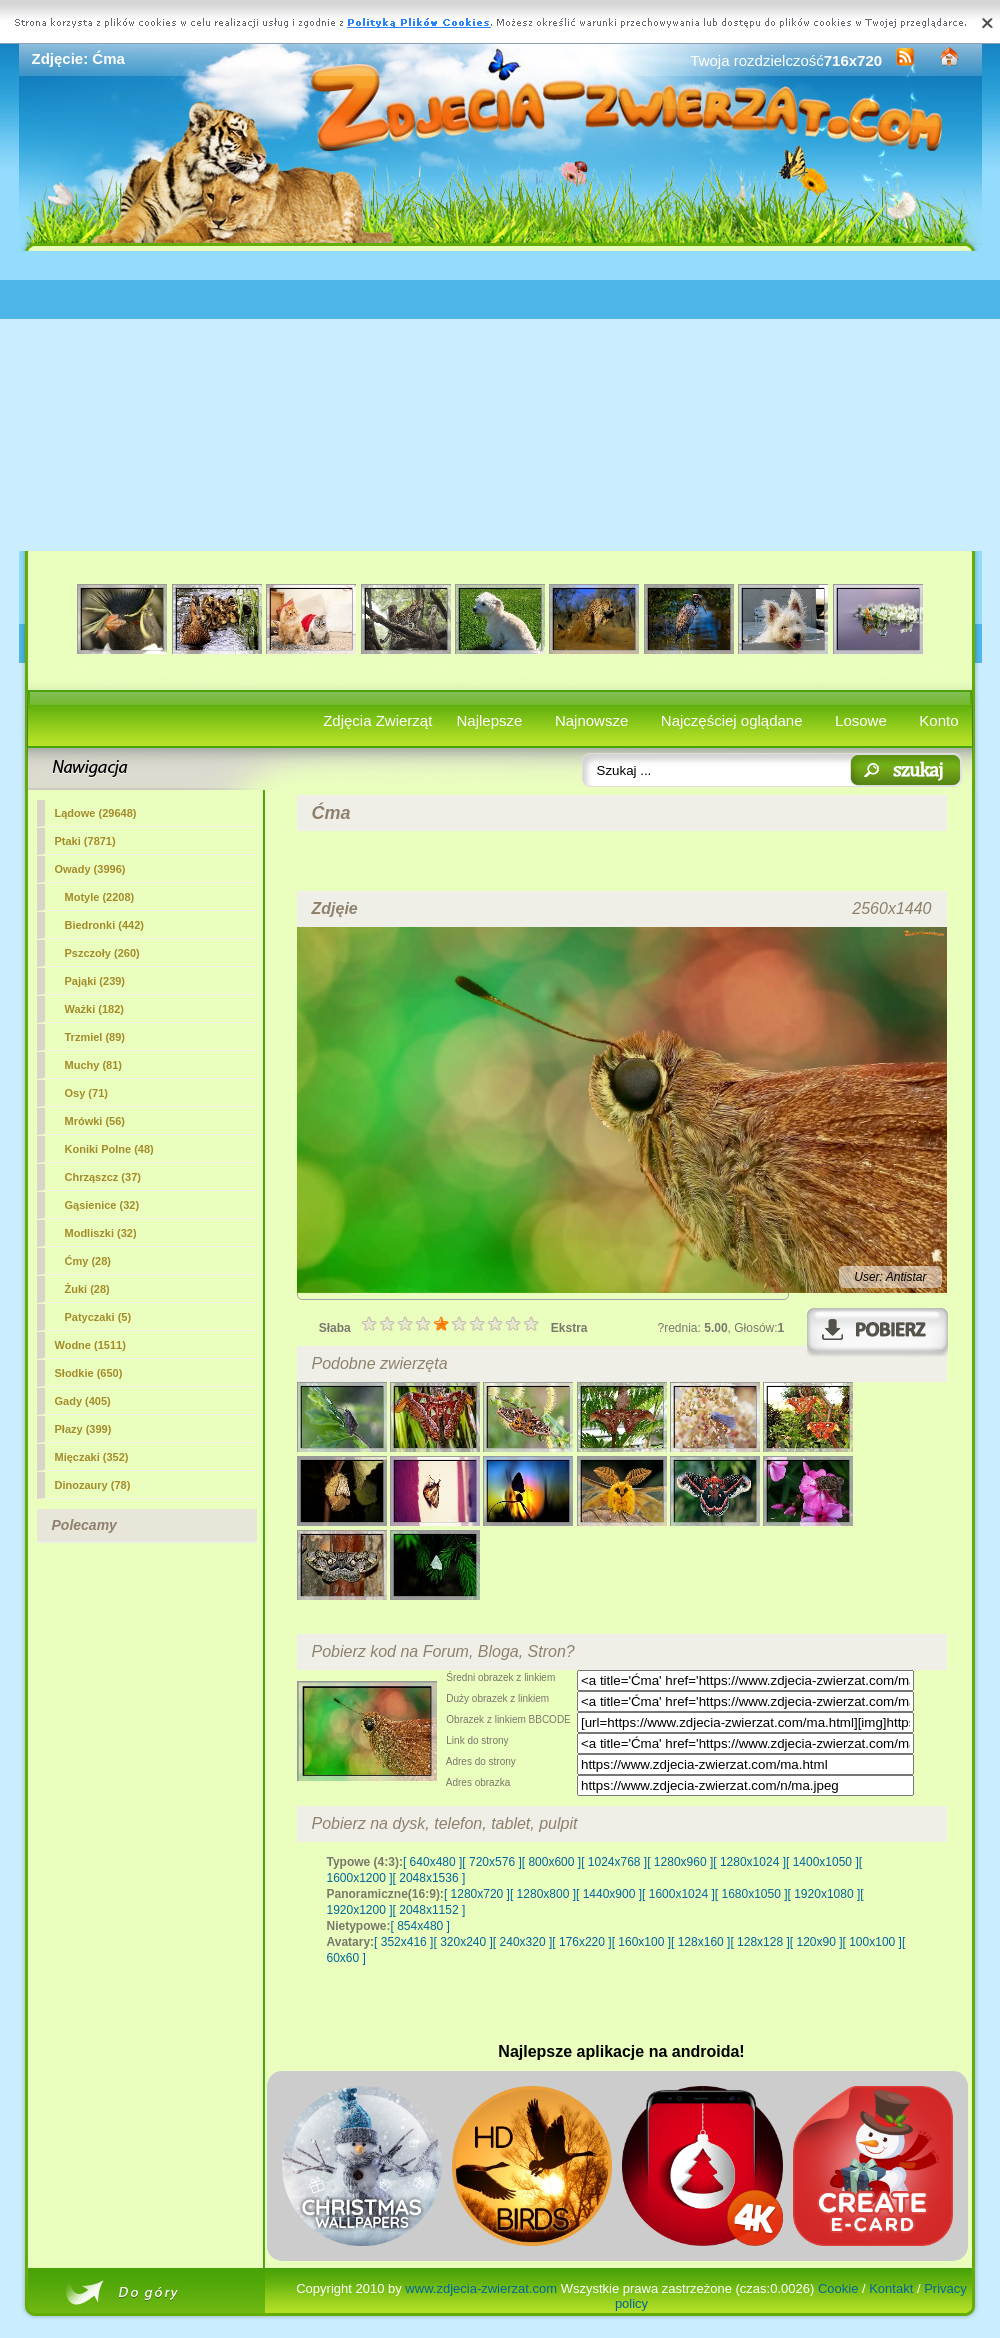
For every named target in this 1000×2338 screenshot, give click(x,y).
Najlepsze (490, 720)
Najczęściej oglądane (732, 720)
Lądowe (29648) (96, 813)
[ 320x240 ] (462, 1942)
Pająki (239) (95, 981)
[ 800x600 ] (551, 1862)
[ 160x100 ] (641, 1942)
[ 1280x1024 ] (749, 1862)
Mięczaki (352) (92, 1457)
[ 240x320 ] (522, 1942)
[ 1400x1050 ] (822, 1862)
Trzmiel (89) (95, 1037)
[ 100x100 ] (872, 1942)
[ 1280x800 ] (543, 1894)
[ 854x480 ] (420, 1926)
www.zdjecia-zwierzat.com (481, 2288)
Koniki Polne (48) (109, 1149)
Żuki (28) (87, 1289)
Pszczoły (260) (102, 953)
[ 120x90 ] (816, 1942)
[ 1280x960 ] (680, 1862)
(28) (88, 1261)
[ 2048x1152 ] (429, 1910)
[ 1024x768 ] (614, 1862)
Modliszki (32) (101, 1233)
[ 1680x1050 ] (751, 1894)
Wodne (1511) (90, 1345)
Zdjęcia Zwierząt (377, 720)
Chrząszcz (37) (103, 1177)
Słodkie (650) (89, 1373)
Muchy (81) (93, 1065)
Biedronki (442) (104, 925)
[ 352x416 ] (403, 1942)
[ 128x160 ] (700, 1942)
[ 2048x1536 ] (429, 1878)
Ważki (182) (95, 1009)
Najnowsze (591, 720)
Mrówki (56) (95, 1121)
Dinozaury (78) (93, 1485)
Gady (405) (83, 1401)
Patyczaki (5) (98, 1317)
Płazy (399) (83, 1429)
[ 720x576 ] (491, 1862)
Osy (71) (86, 1093)
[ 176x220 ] (581, 1942)
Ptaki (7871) (85, 841)
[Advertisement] (500, 401)
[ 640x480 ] (432, 1862)
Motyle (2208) (100, 897)
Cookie (838, 2288)
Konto (938, 720)
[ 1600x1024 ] (678, 1894)
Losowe (861, 720)
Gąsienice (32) (102, 1205)
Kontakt (891, 2288)
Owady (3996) (90, 869)
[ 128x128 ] (759, 1942)
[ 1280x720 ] (477, 1894)
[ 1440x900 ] (609, 1894)
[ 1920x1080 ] (824, 1894)
